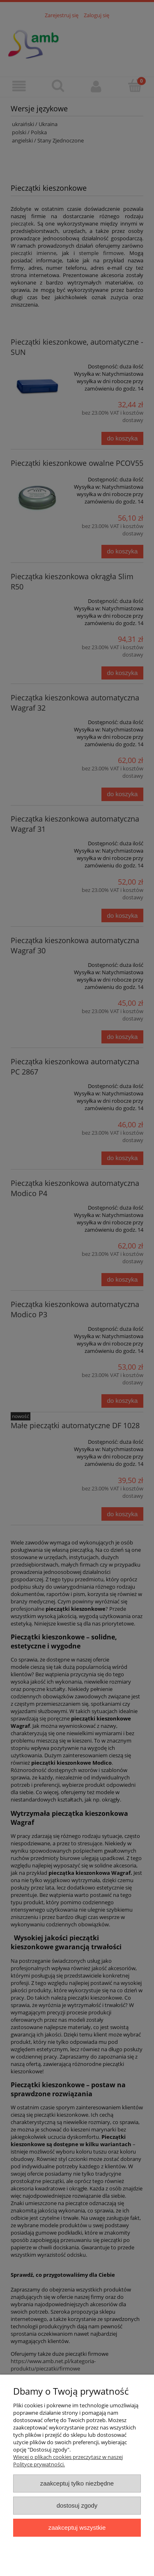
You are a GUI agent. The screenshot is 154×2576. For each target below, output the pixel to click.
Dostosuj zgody (77, 2505)
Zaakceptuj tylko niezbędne (77, 2483)
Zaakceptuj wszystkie (77, 2527)
